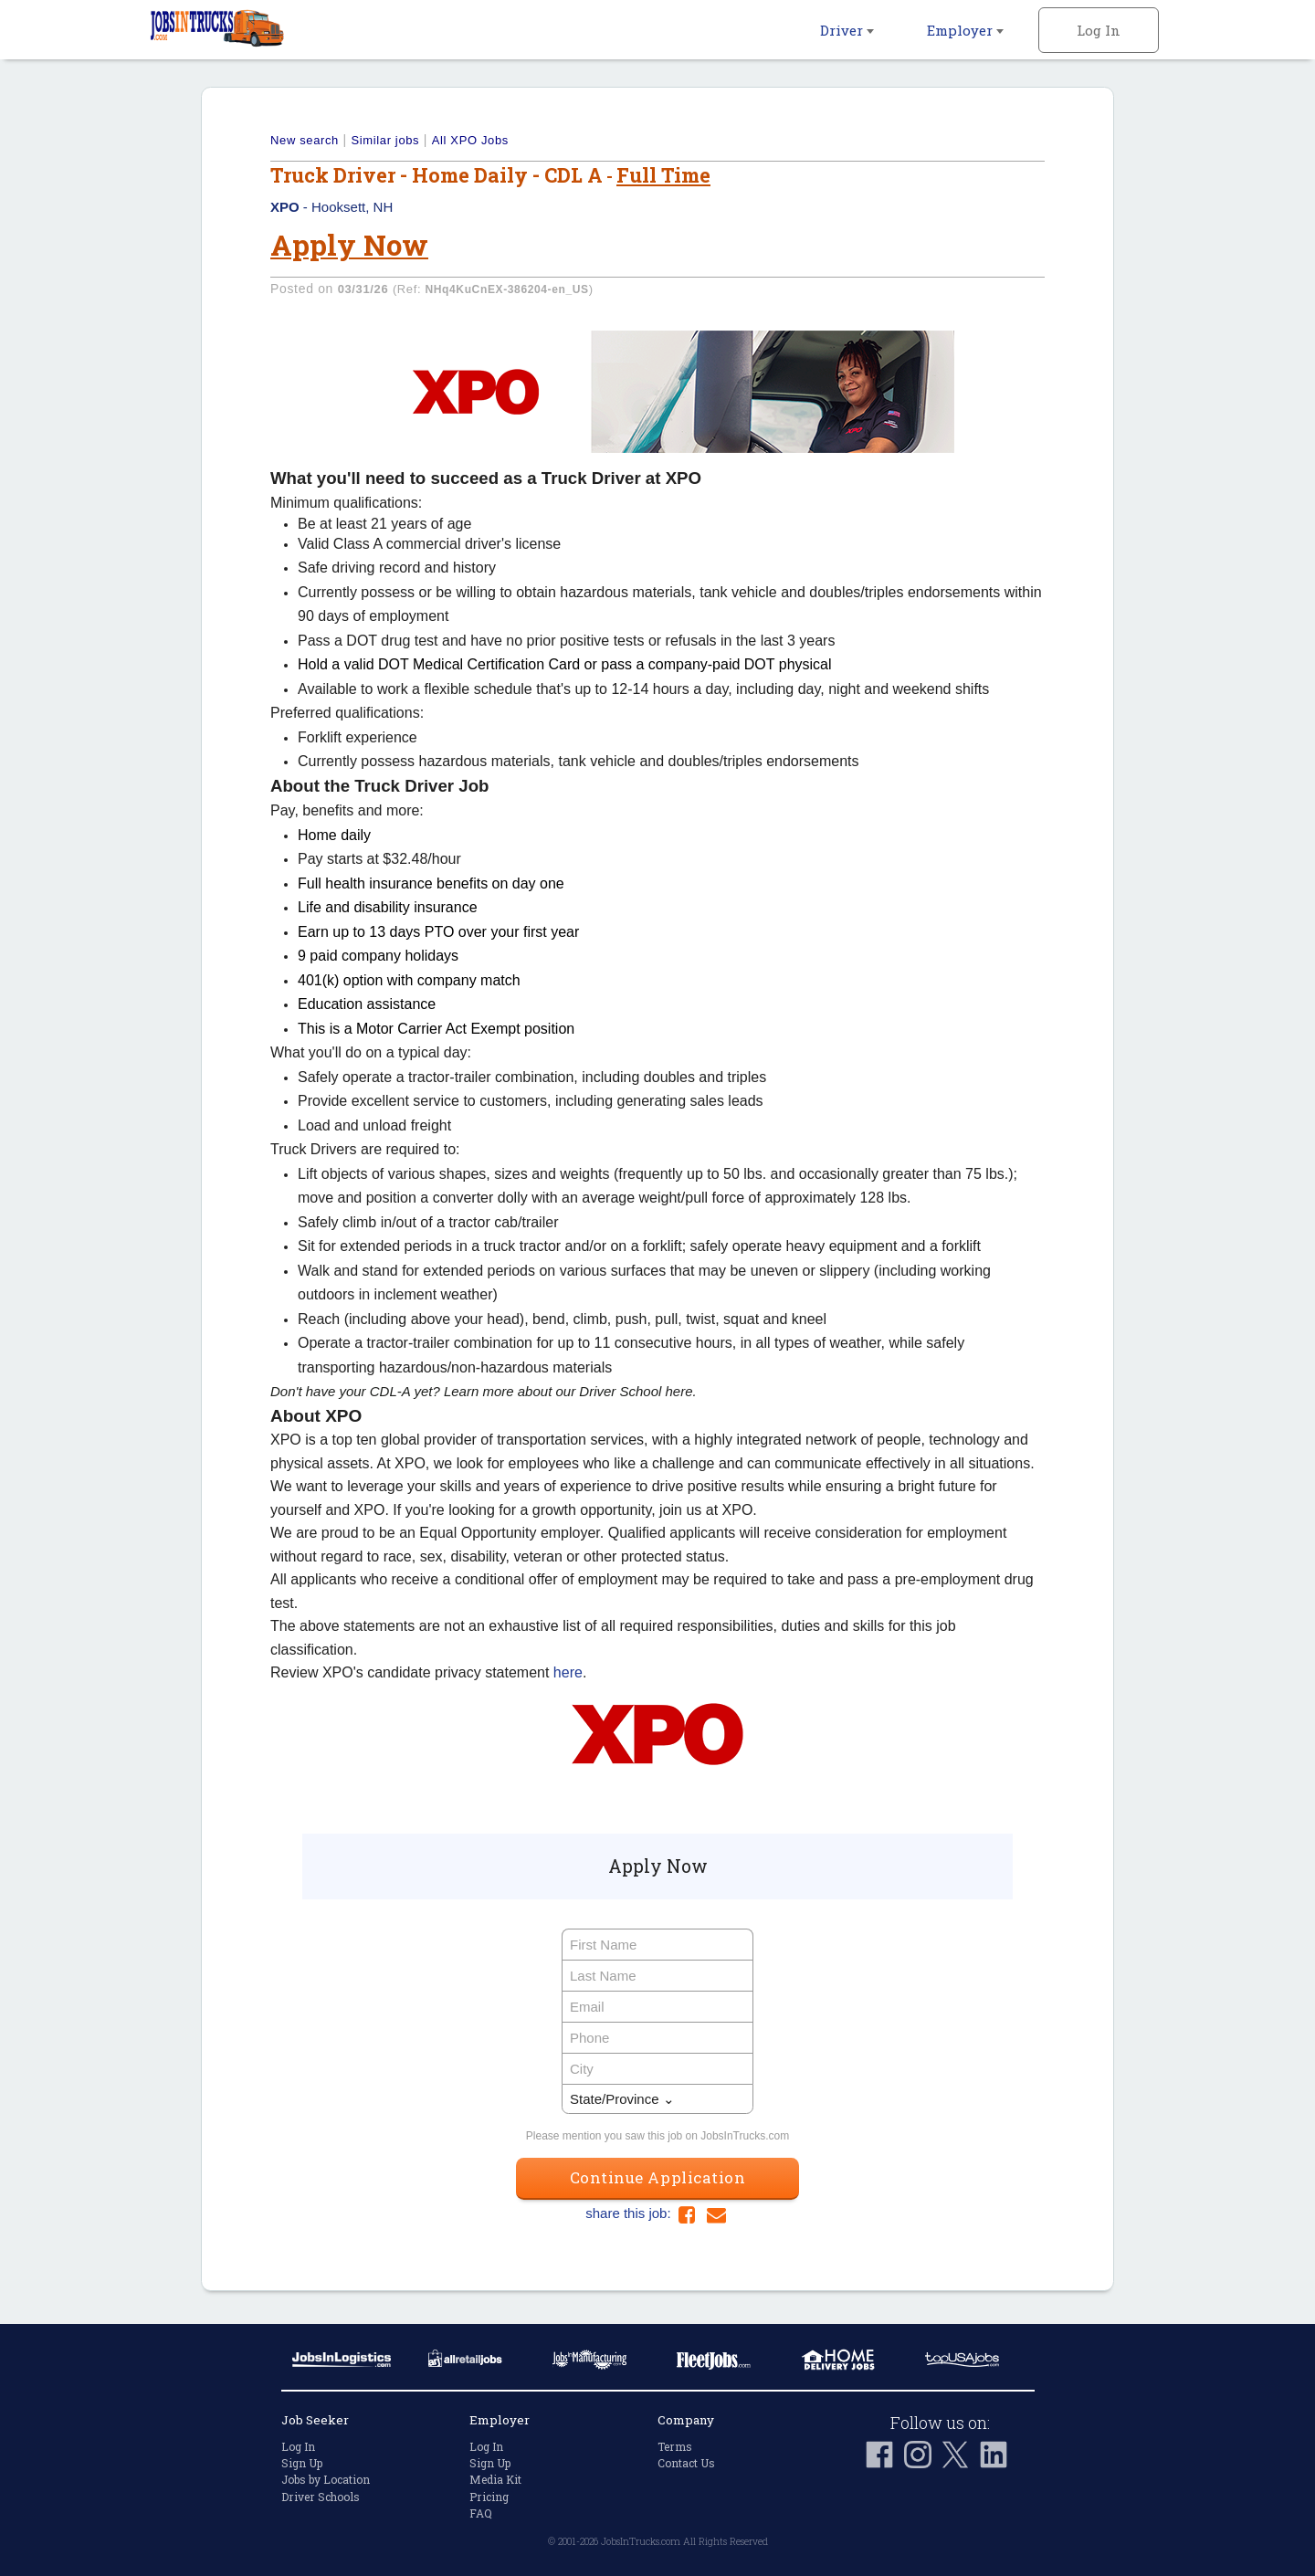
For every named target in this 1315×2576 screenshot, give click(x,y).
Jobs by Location (325, 2479)
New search (304, 140)
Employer (965, 30)
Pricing (489, 2496)
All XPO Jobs (470, 140)
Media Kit (495, 2479)
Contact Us (686, 2462)
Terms (675, 2446)
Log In (1098, 30)
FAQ (480, 2513)
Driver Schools (320, 2496)
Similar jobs (385, 140)
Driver (847, 30)
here (568, 1672)
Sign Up (301, 2462)
